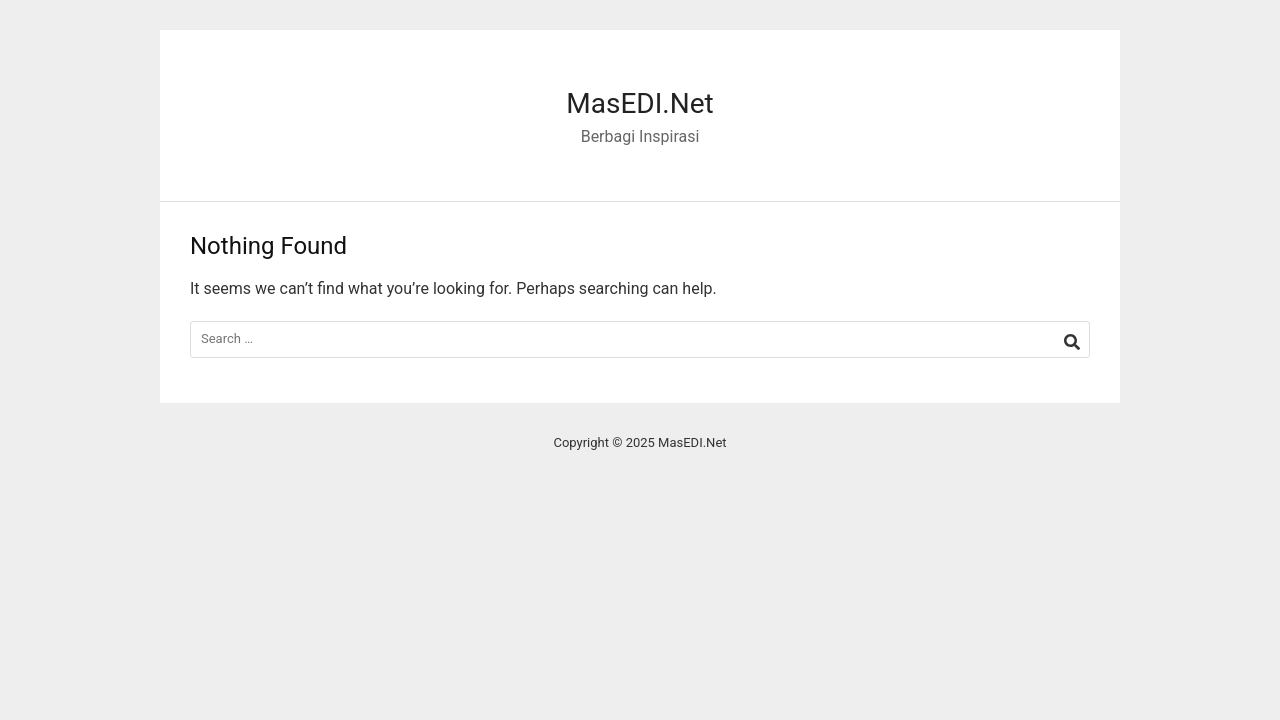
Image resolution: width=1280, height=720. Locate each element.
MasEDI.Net (639, 103)
